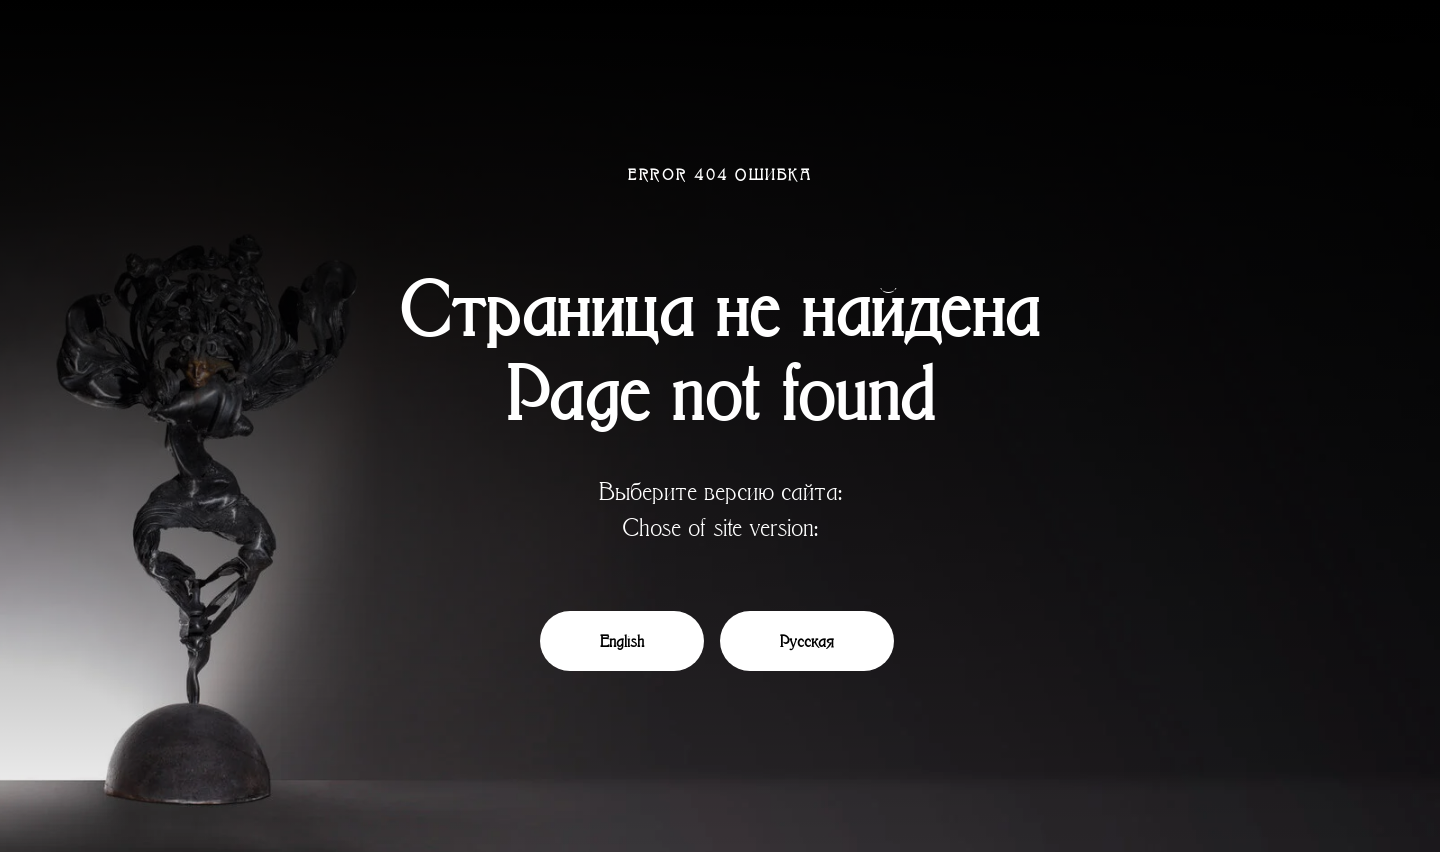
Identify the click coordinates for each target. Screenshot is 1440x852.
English (622, 641)
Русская (807, 641)
